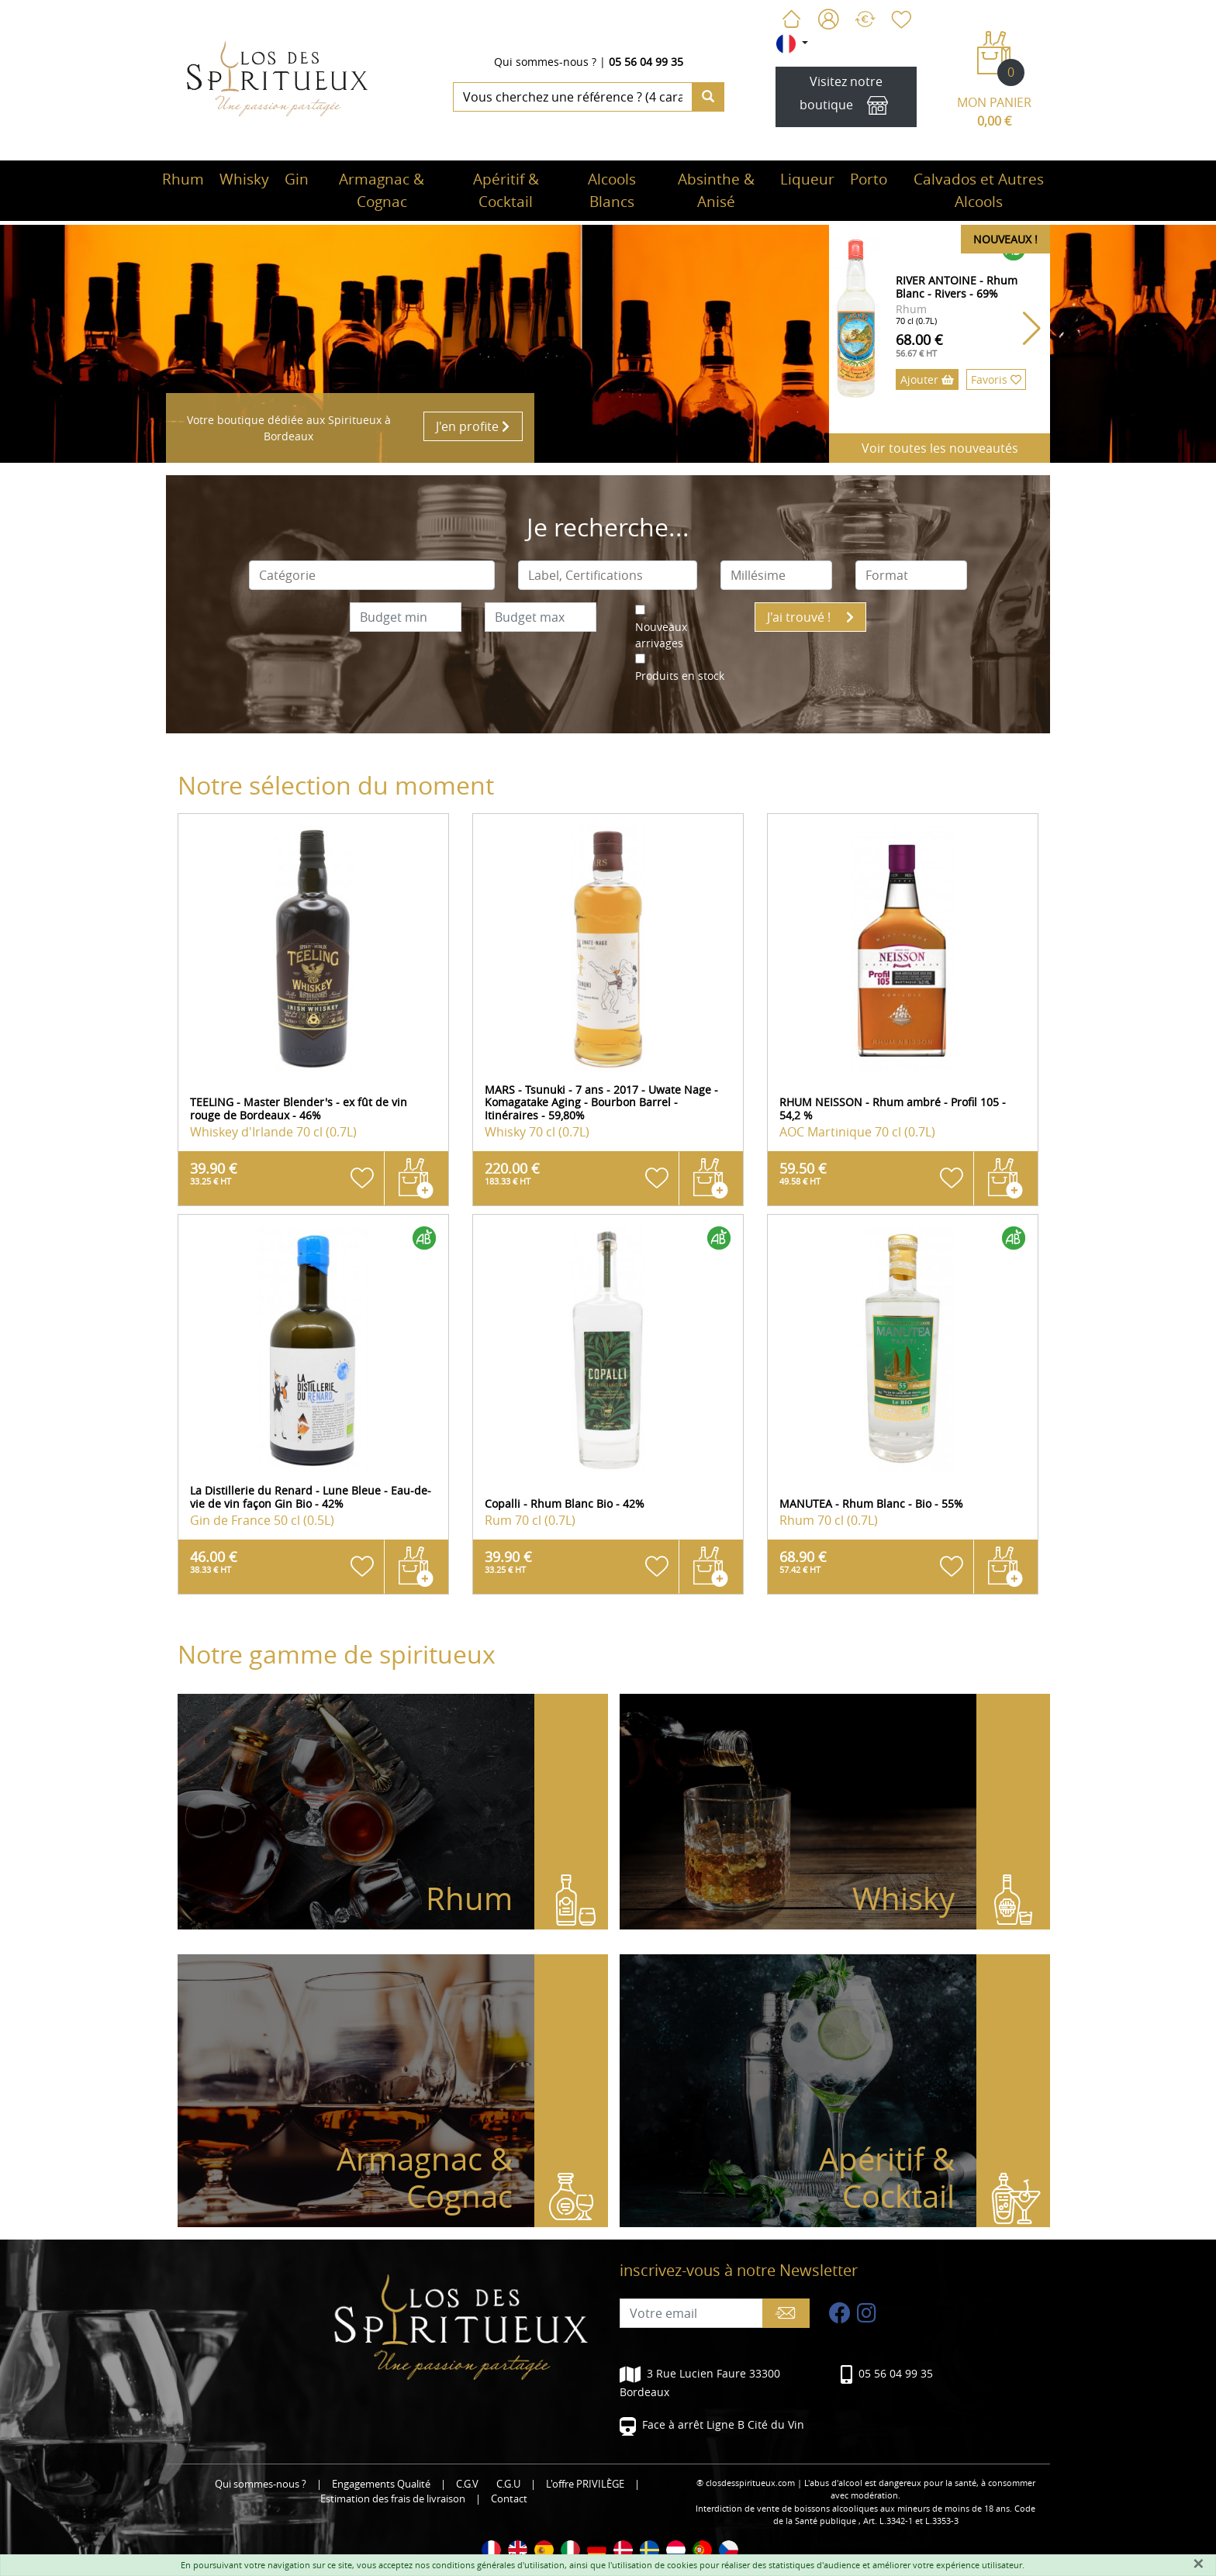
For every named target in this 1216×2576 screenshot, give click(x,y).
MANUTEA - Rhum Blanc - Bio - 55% (871, 1503)
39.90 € (213, 1173)
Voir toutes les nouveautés (940, 448)
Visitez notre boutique (846, 97)
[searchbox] (372, 575)
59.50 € (803, 1173)
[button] (1031, 329)
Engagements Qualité (381, 2484)
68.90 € (803, 1561)
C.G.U (508, 2484)
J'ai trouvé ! (810, 617)
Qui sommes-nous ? (545, 61)
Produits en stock (679, 675)
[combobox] (372, 575)
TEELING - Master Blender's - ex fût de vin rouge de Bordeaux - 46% (298, 1108)
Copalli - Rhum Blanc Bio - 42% (564, 1503)
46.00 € (213, 1561)
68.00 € (919, 344)
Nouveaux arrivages (661, 634)
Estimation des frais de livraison (392, 2498)
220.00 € (512, 1173)
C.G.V (467, 2484)
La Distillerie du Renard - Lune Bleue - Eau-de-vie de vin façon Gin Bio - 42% (310, 1497)
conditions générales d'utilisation (498, 2565)
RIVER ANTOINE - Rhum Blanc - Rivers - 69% (956, 287)
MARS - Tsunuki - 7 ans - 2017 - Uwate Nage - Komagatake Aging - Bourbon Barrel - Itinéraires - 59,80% (601, 1102)
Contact (509, 2498)
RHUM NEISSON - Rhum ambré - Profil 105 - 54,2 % (892, 1108)
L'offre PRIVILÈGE (585, 2484)
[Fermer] (1198, 2563)
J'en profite (473, 426)
